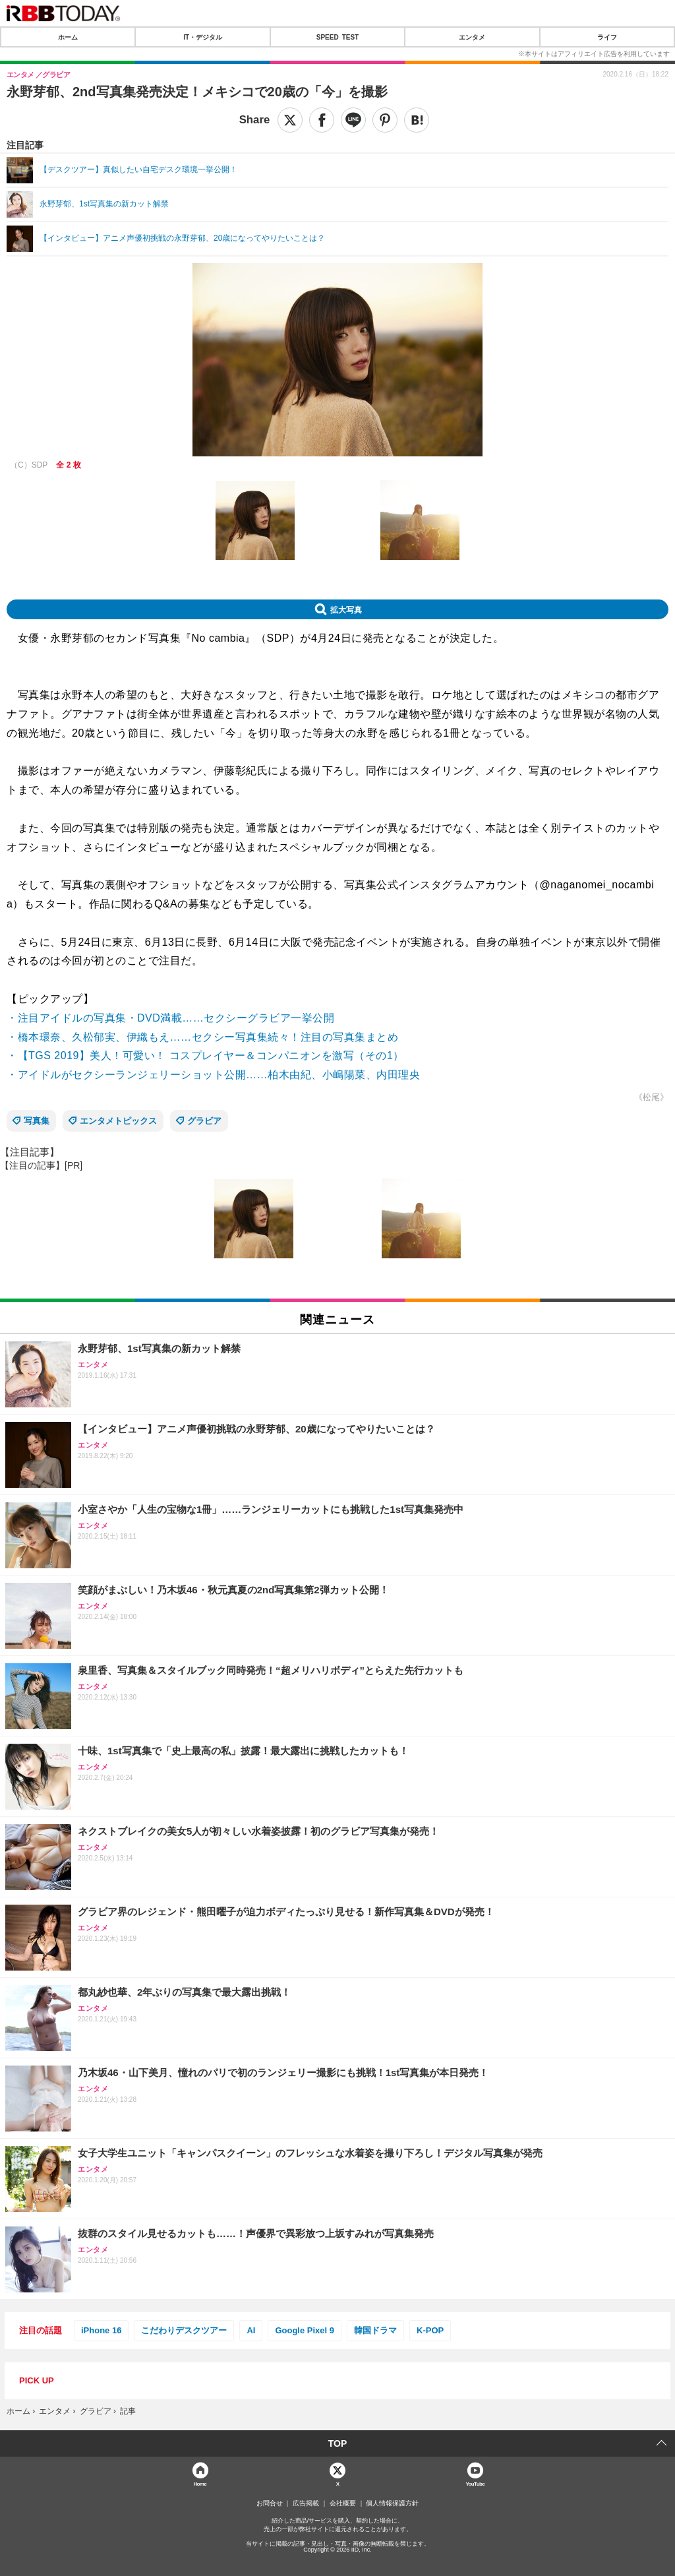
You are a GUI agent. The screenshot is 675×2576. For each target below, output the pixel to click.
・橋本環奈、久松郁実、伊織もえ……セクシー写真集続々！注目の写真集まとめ (202, 1037)
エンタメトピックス (118, 1121)
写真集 (36, 1121)
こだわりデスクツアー (184, 2330)
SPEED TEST (337, 37)
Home (199, 2483)
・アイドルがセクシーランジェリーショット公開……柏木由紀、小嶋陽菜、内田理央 (213, 1074)
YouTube (474, 2483)
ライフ (607, 37)
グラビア (204, 1121)
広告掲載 (306, 2503)
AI (251, 2330)
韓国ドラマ (375, 2330)
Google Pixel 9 (304, 2330)
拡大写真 (346, 609)
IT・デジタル (202, 37)
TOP (337, 2443)
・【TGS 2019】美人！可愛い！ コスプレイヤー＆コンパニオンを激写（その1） (205, 1055)
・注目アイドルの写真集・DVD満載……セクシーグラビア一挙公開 (170, 1018)
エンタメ (472, 37)
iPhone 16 (101, 2330)
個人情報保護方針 (392, 2503)
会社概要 (343, 2503)
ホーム (68, 37)
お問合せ (269, 2503)
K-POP (430, 2330)
